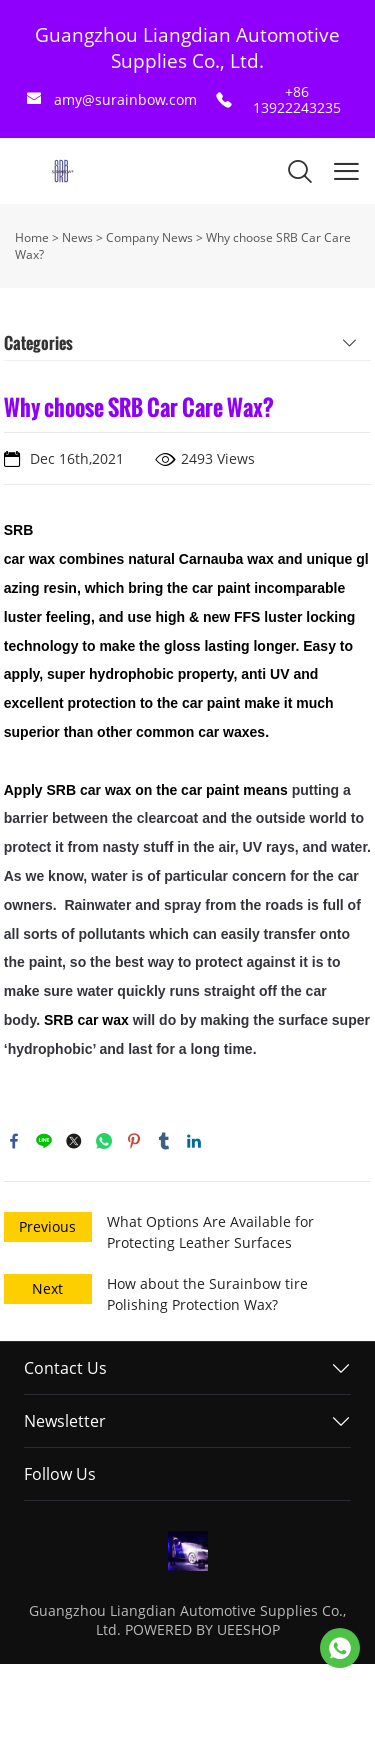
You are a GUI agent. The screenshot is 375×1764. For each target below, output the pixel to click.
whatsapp (104, 1141)
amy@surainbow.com (125, 99)
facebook (14, 1141)
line (44, 1141)
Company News (149, 237)
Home (32, 237)
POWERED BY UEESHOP (202, 1629)
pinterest (134, 1141)
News (77, 237)
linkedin (194, 1141)
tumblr (164, 1141)
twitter (74, 1141)
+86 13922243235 (297, 99)
